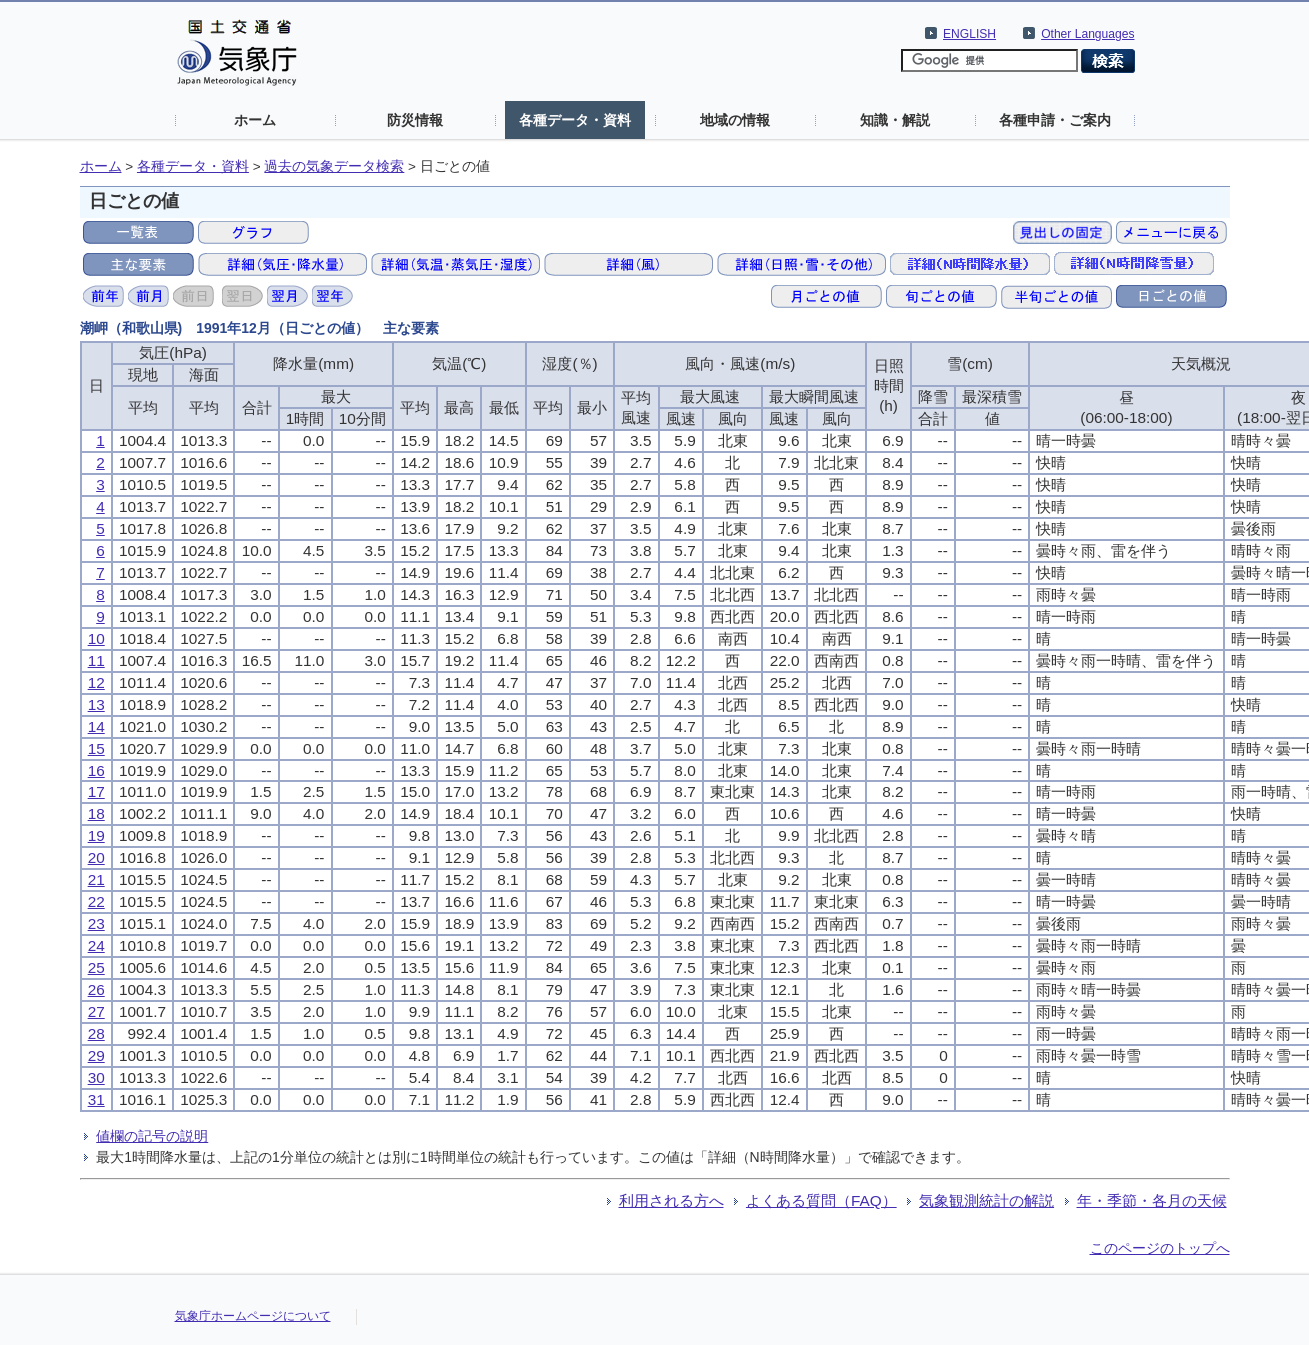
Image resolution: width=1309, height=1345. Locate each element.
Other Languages (1087, 34)
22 (96, 901)
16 (96, 770)
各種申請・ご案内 (1055, 120)
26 (96, 989)
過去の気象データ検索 (334, 166)
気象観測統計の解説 (986, 1200)
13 (96, 704)
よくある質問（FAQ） (821, 1200)
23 (96, 923)
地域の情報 (735, 120)
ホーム (255, 120)
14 (96, 726)
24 (96, 945)
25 (96, 967)
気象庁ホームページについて (253, 1316)
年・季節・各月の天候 (1152, 1200)
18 (96, 813)
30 (96, 1077)
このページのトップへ (1160, 1248)
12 (96, 682)
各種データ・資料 (575, 120)
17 (96, 791)
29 (96, 1055)
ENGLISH (969, 34)
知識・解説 (895, 120)
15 (96, 748)
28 (96, 1033)
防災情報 (415, 120)
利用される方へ (671, 1200)
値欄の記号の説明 (152, 1136)
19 (96, 835)
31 (96, 1099)
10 (96, 638)
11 (96, 660)
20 (96, 857)
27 (96, 1011)
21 (96, 879)
